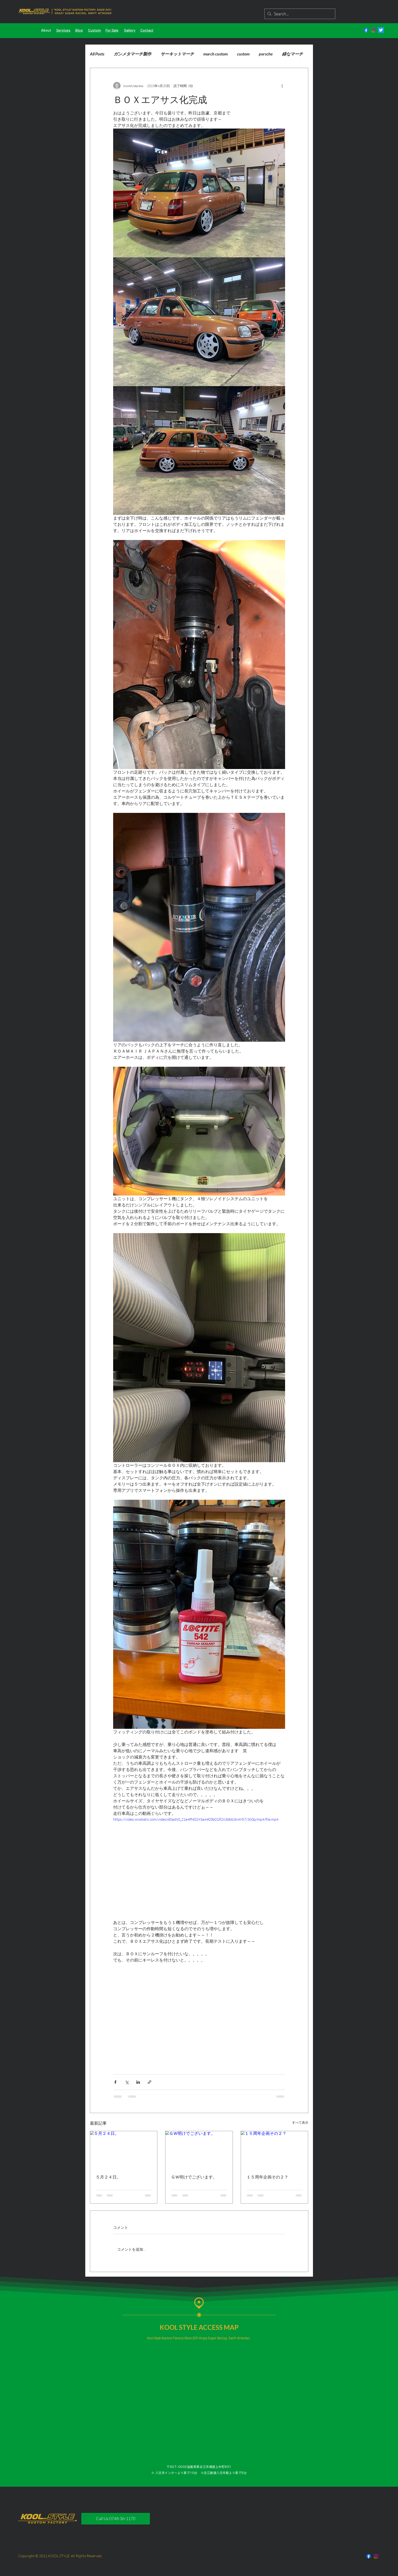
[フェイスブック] (366, 30)
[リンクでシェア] (149, 2082)
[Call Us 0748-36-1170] (115, 2518)
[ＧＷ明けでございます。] (199, 2150)
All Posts (97, 53)
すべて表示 (300, 2122)
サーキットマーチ (177, 53)
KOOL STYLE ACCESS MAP (199, 2327)
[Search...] (299, 14)
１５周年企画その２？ (267, 2176)
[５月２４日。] (123, 2150)
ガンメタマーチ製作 (132, 53)
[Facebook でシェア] (115, 2082)
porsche (266, 53)
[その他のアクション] (282, 85)
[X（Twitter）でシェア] (127, 2082)
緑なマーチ (292, 53)
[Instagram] (373, 30)
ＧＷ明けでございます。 (194, 2176)
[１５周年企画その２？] (274, 2150)
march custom (215, 53)
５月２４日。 (108, 2176)
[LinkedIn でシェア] (138, 2082)
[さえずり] (381, 30)
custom (243, 53)
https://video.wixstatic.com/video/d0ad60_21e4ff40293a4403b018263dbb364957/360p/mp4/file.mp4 (195, 1819)
